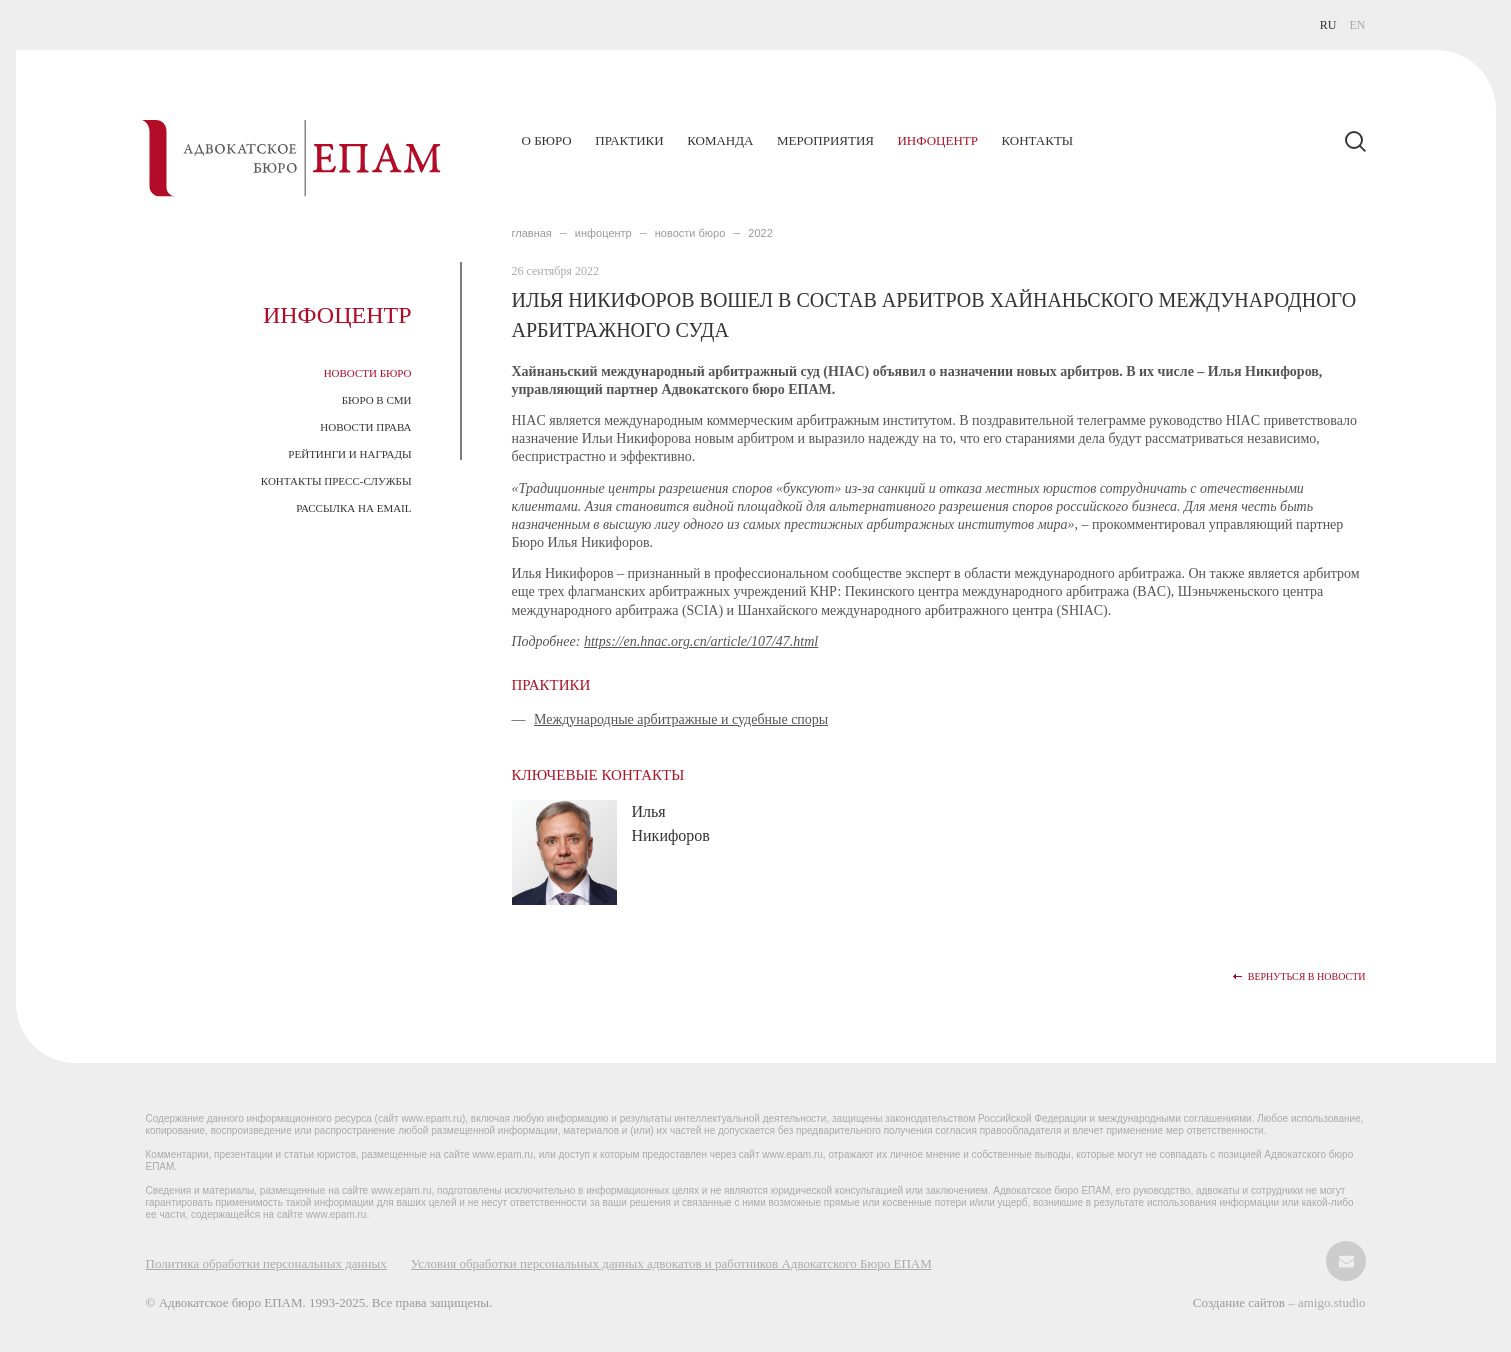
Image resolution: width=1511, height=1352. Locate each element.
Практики (629, 140)
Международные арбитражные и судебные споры (681, 719)
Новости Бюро (368, 373)
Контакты (1037, 140)
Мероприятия (825, 140)
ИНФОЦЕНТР (603, 233)
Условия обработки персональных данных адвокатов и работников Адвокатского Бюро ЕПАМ (671, 1263)
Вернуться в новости (1307, 976)
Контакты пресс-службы (336, 481)
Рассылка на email (353, 508)
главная (532, 233)
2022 (760, 233)
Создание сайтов (1240, 1302)
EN (1358, 25)
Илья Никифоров (671, 823)
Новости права (365, 427)
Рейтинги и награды (349, 454)
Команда (720, 140)
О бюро (547, 140)
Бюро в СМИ (377, 400)
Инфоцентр (937, 140)
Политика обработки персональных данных (266, 1263)
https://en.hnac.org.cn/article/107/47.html (701, 641)
